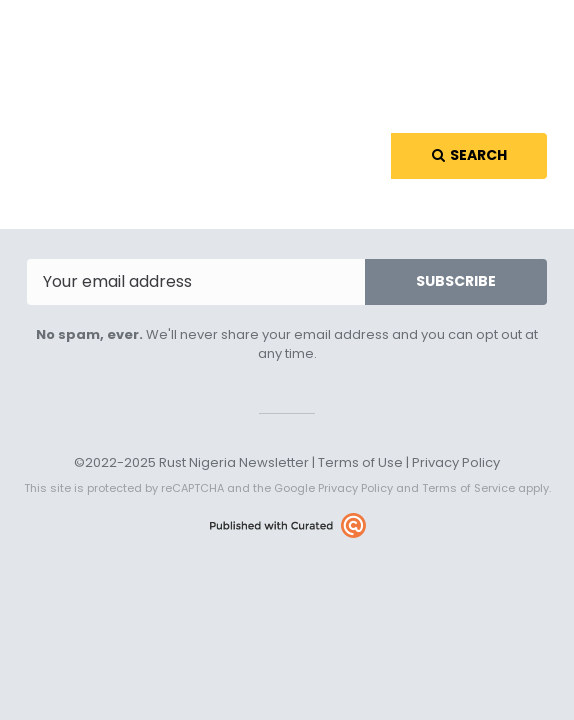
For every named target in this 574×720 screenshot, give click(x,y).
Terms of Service (468, 488)
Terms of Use (360, 462)
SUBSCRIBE (456, 281)
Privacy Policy (456, 462)
